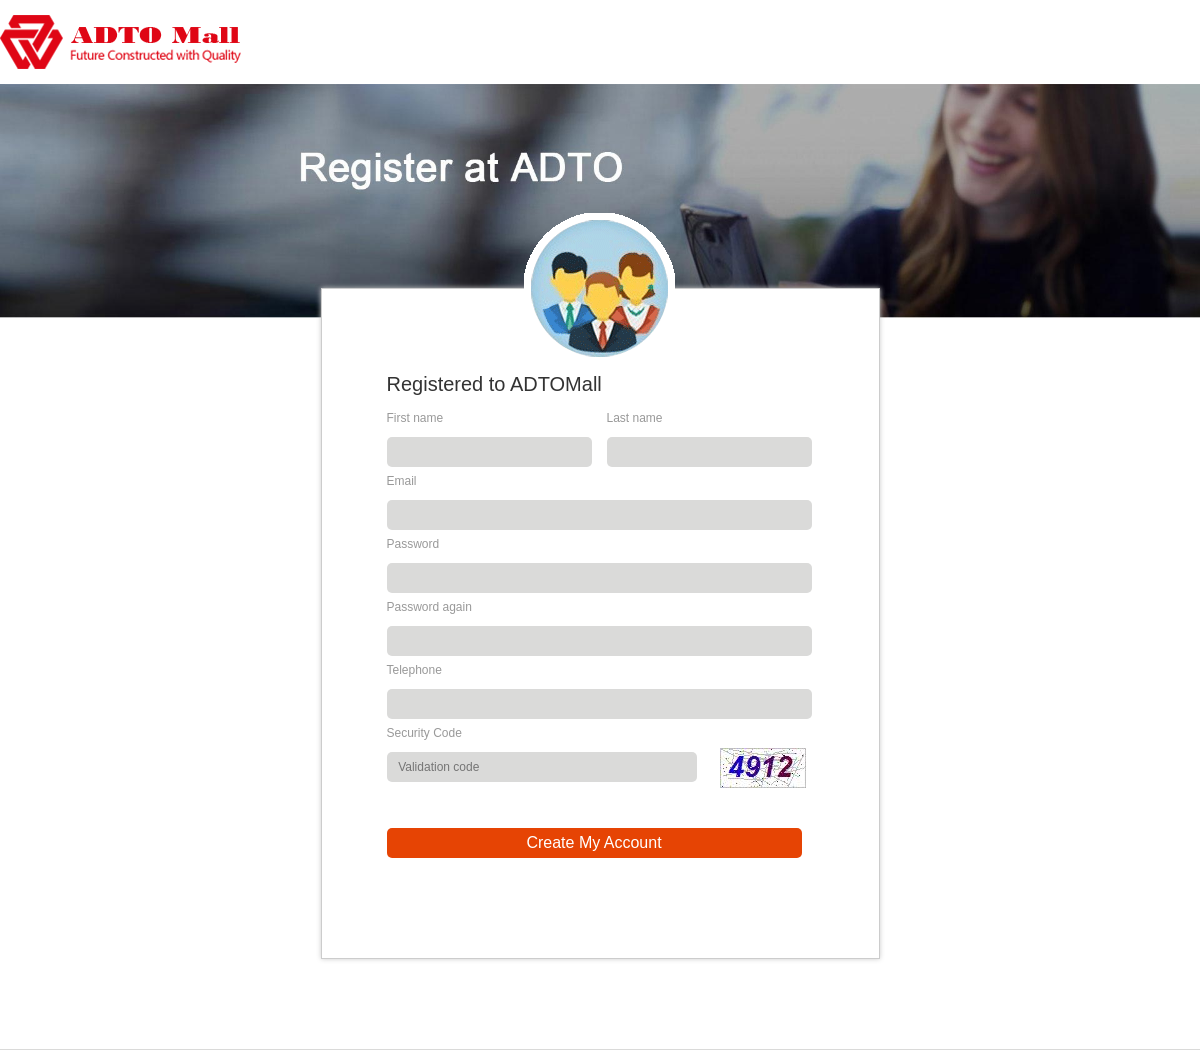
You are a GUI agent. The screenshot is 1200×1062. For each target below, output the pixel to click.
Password (413, 544)
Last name (635, 418)
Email (402, 481)
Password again (429, 607)
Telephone (414, 670)
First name (415, 418)
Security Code (424, 733)
